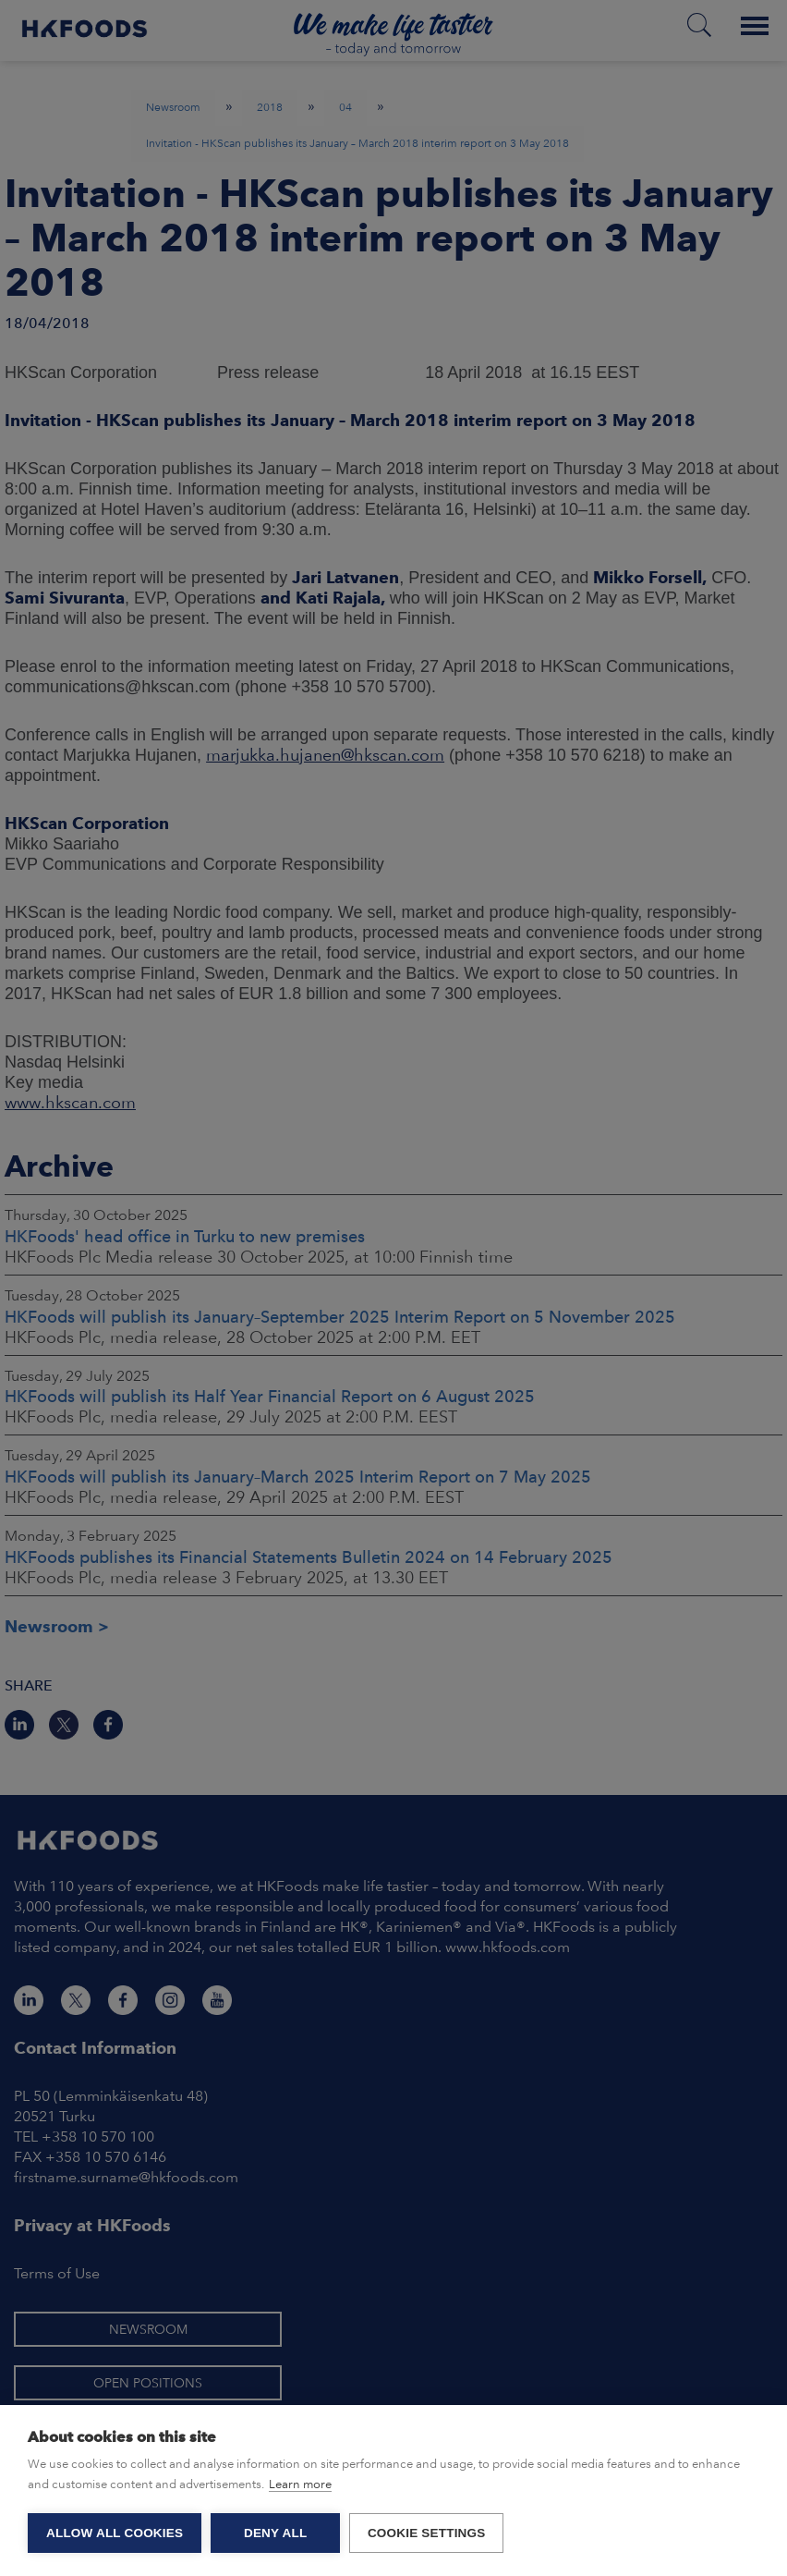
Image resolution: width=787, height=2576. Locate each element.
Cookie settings (427, 2533)
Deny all (275, 2533)
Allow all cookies (114, 2533)
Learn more (300, 2484)
